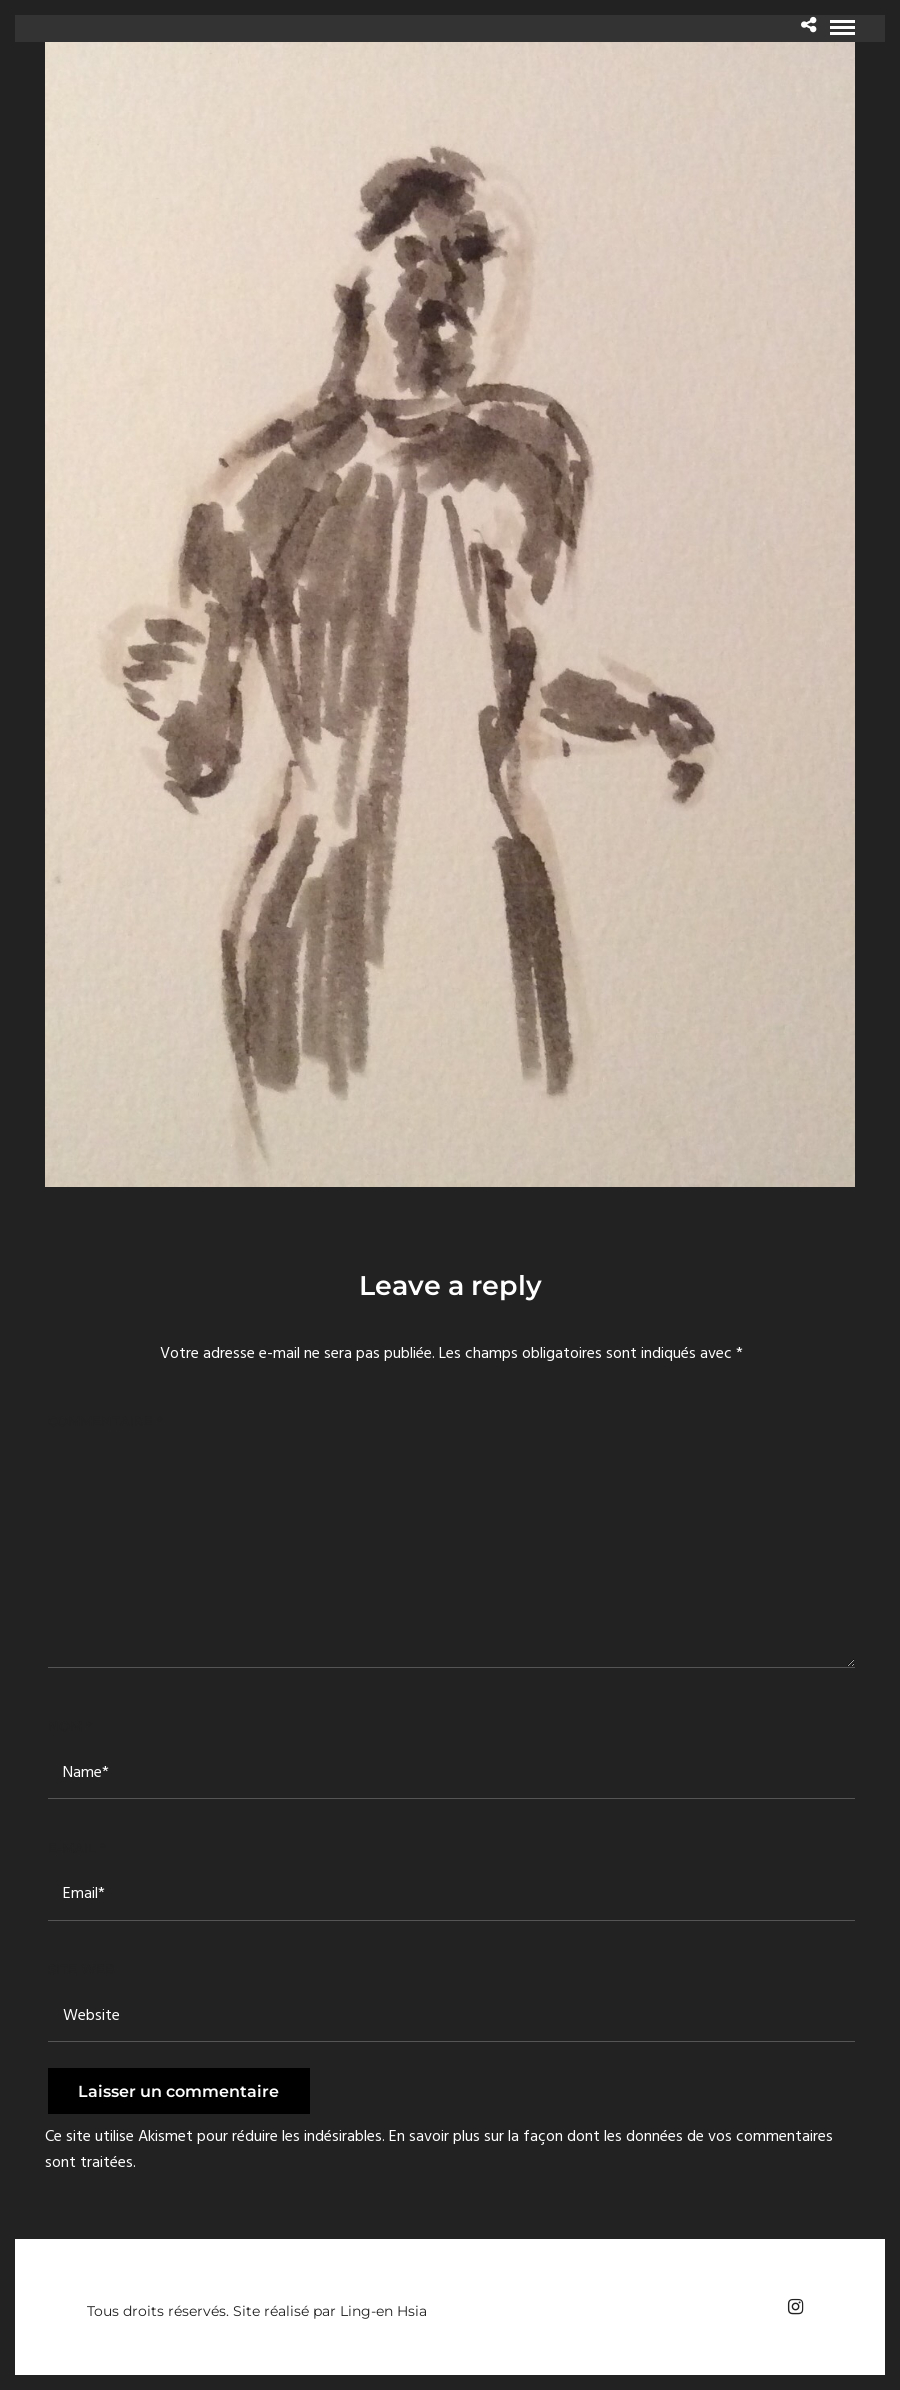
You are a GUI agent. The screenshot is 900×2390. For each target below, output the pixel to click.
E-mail (76, 1848)
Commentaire (105, 1421)
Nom (69, 1726)
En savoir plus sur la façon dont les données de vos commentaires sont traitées (439, 2150)
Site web (81, 1969)
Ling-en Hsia (383, 2311)
